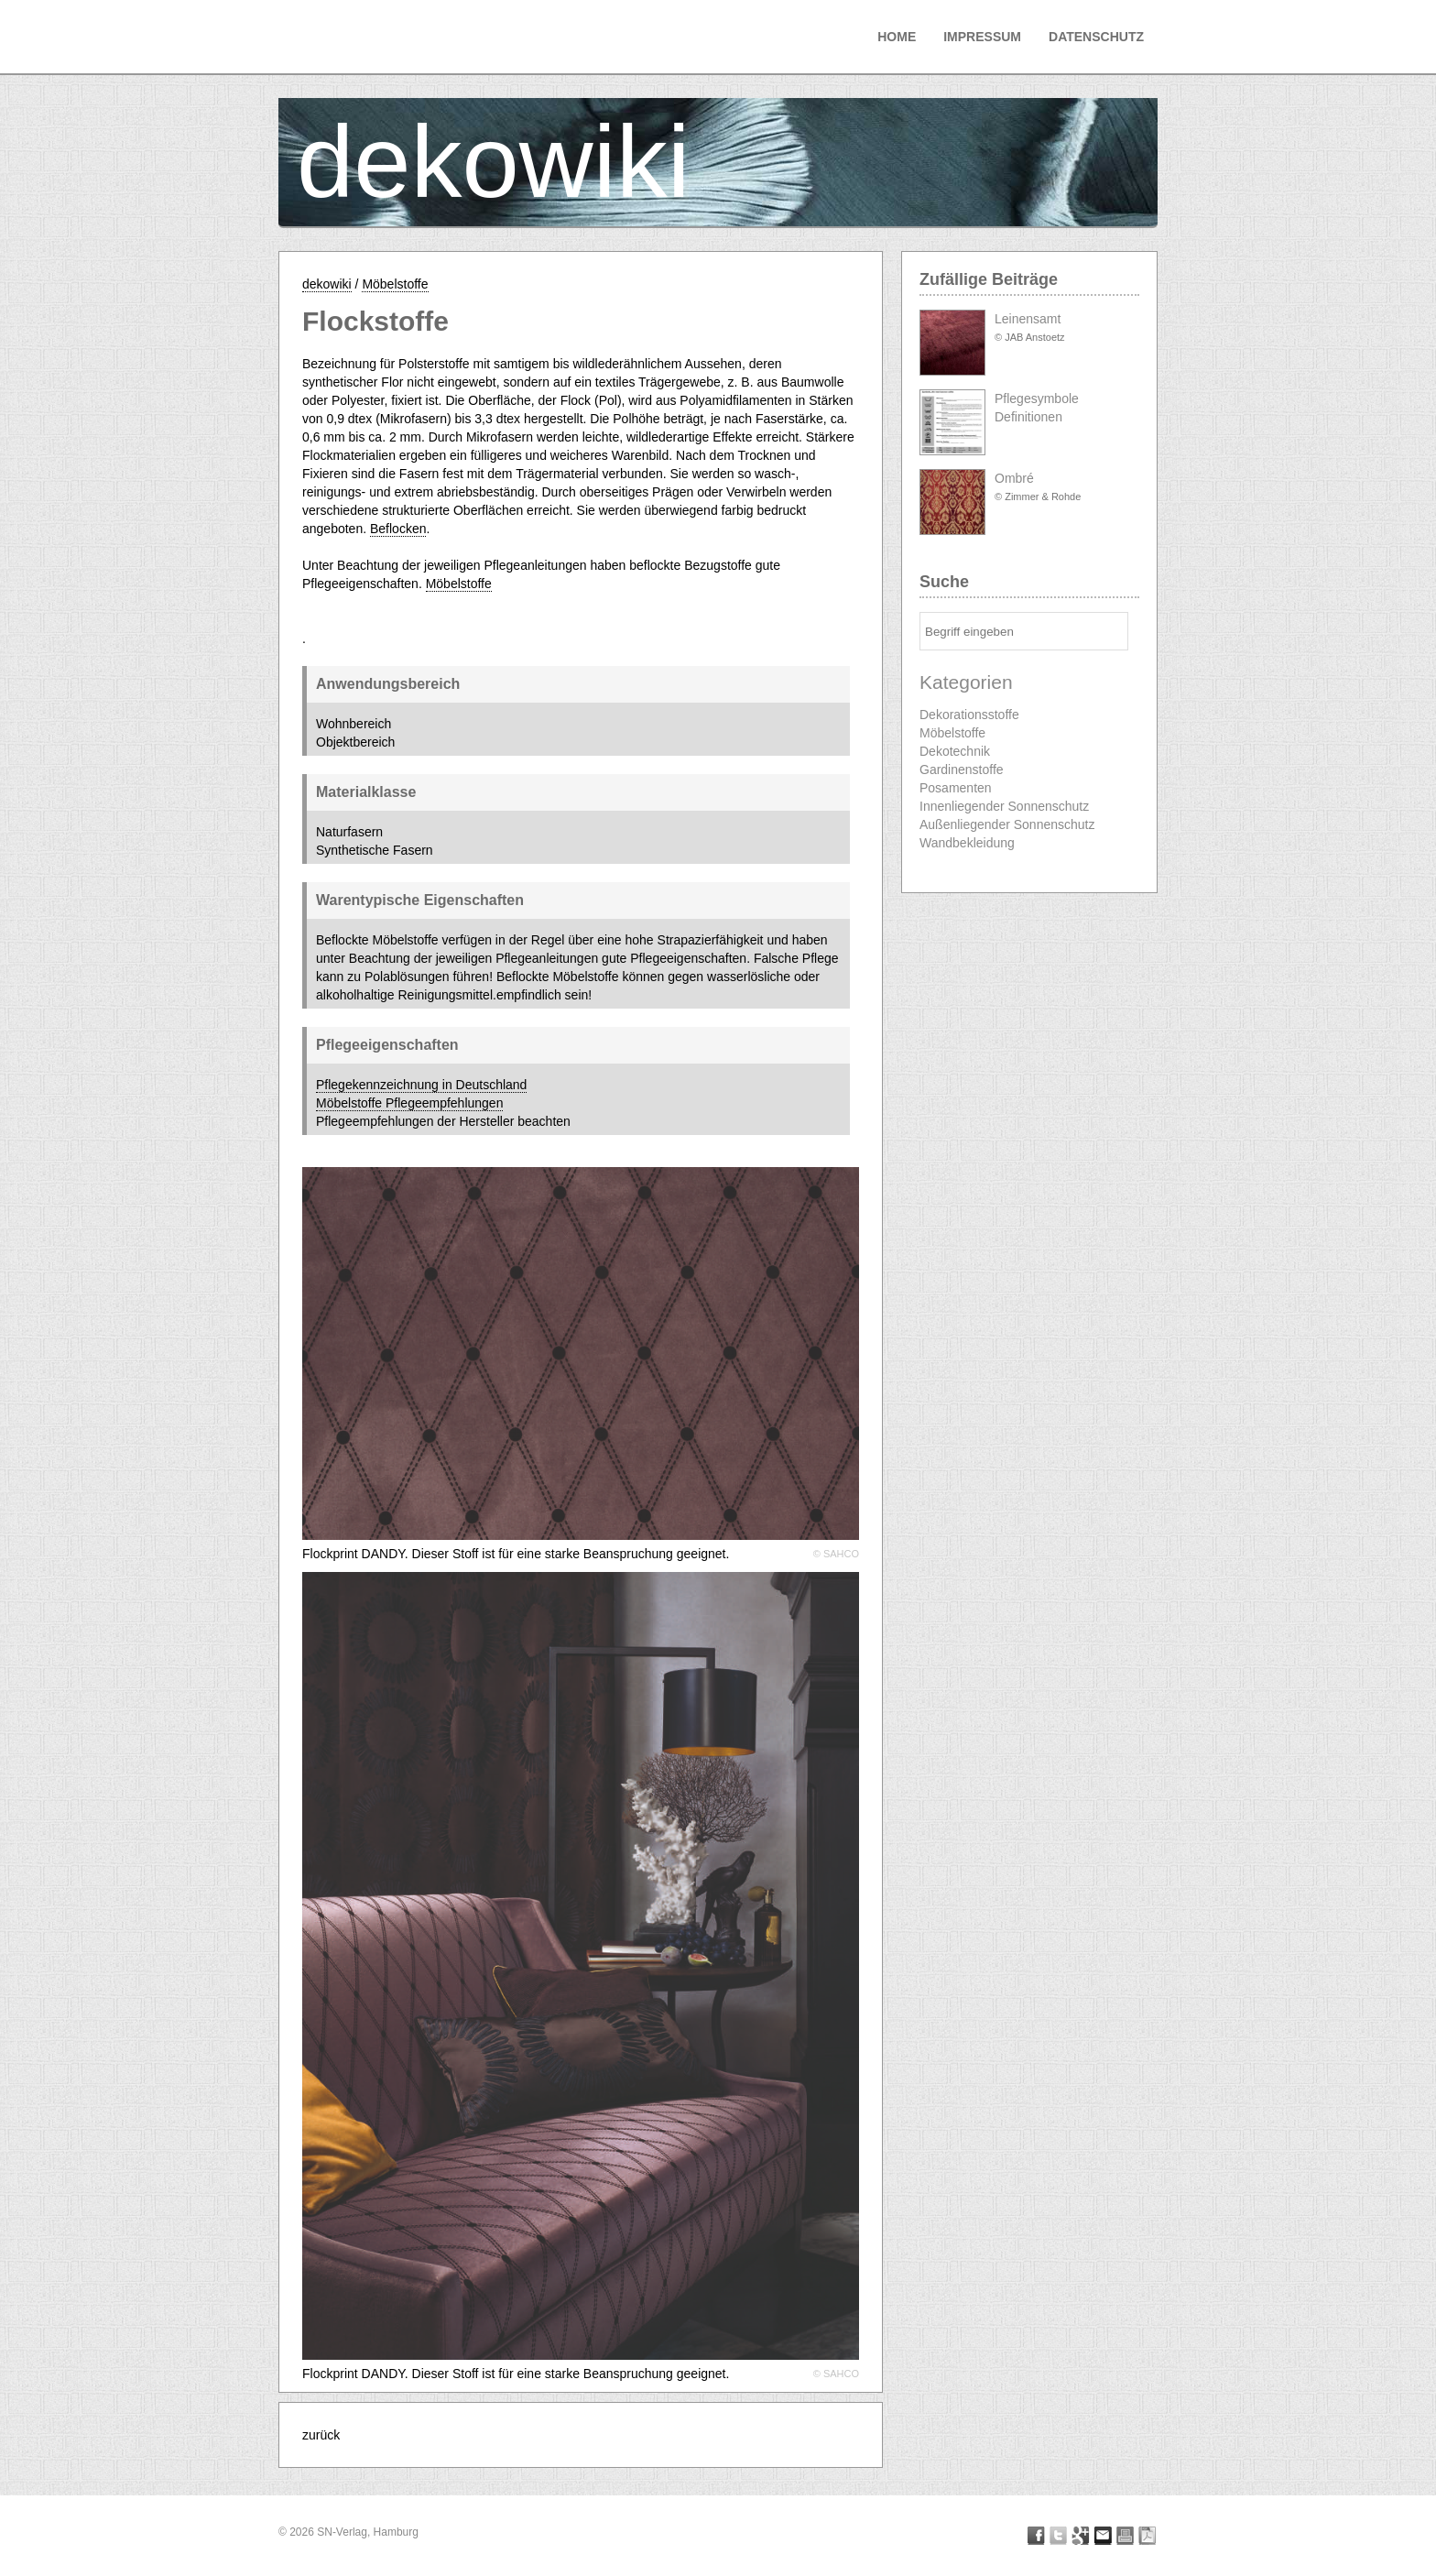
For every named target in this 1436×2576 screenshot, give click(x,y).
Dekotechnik (954, 751)
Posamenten (955, 787)
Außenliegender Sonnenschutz (1006, 824)
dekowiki (494, 161)
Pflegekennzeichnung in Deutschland (421, 1084)
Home (896, 36)
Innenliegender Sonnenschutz (1004, 806)
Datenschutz (1096, 36)
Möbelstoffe (395, 284)
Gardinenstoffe (961, 769)
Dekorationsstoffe (969, 714)
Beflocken (398, 528)
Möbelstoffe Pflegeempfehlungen (409, 1103)
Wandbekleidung (967, 842)
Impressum (982, 36)
